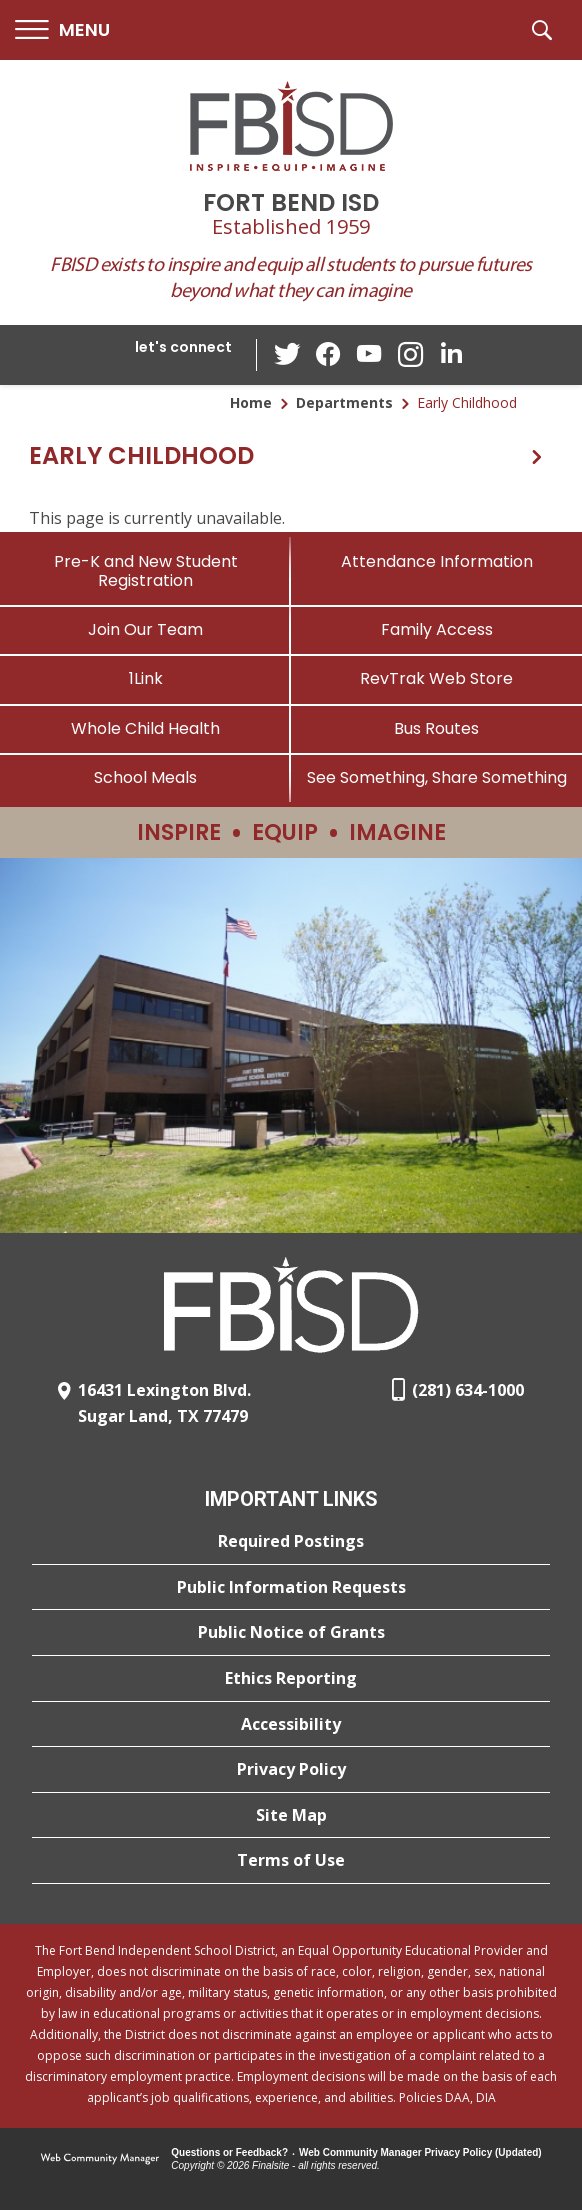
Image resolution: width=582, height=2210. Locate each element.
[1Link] (145, 678)
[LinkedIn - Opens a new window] (450, 353)
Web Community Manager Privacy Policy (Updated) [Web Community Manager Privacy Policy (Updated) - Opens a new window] (420, 2152)
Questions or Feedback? (229, 2152)
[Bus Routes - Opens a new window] (436, 728)
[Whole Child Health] (145, 728)
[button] (62, 30)
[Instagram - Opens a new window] (410, 355)
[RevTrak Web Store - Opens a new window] (436, 678)
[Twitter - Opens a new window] (290, 354)
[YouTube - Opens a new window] (370, 354)
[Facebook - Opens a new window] (330, 355)
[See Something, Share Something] (436, 777)
